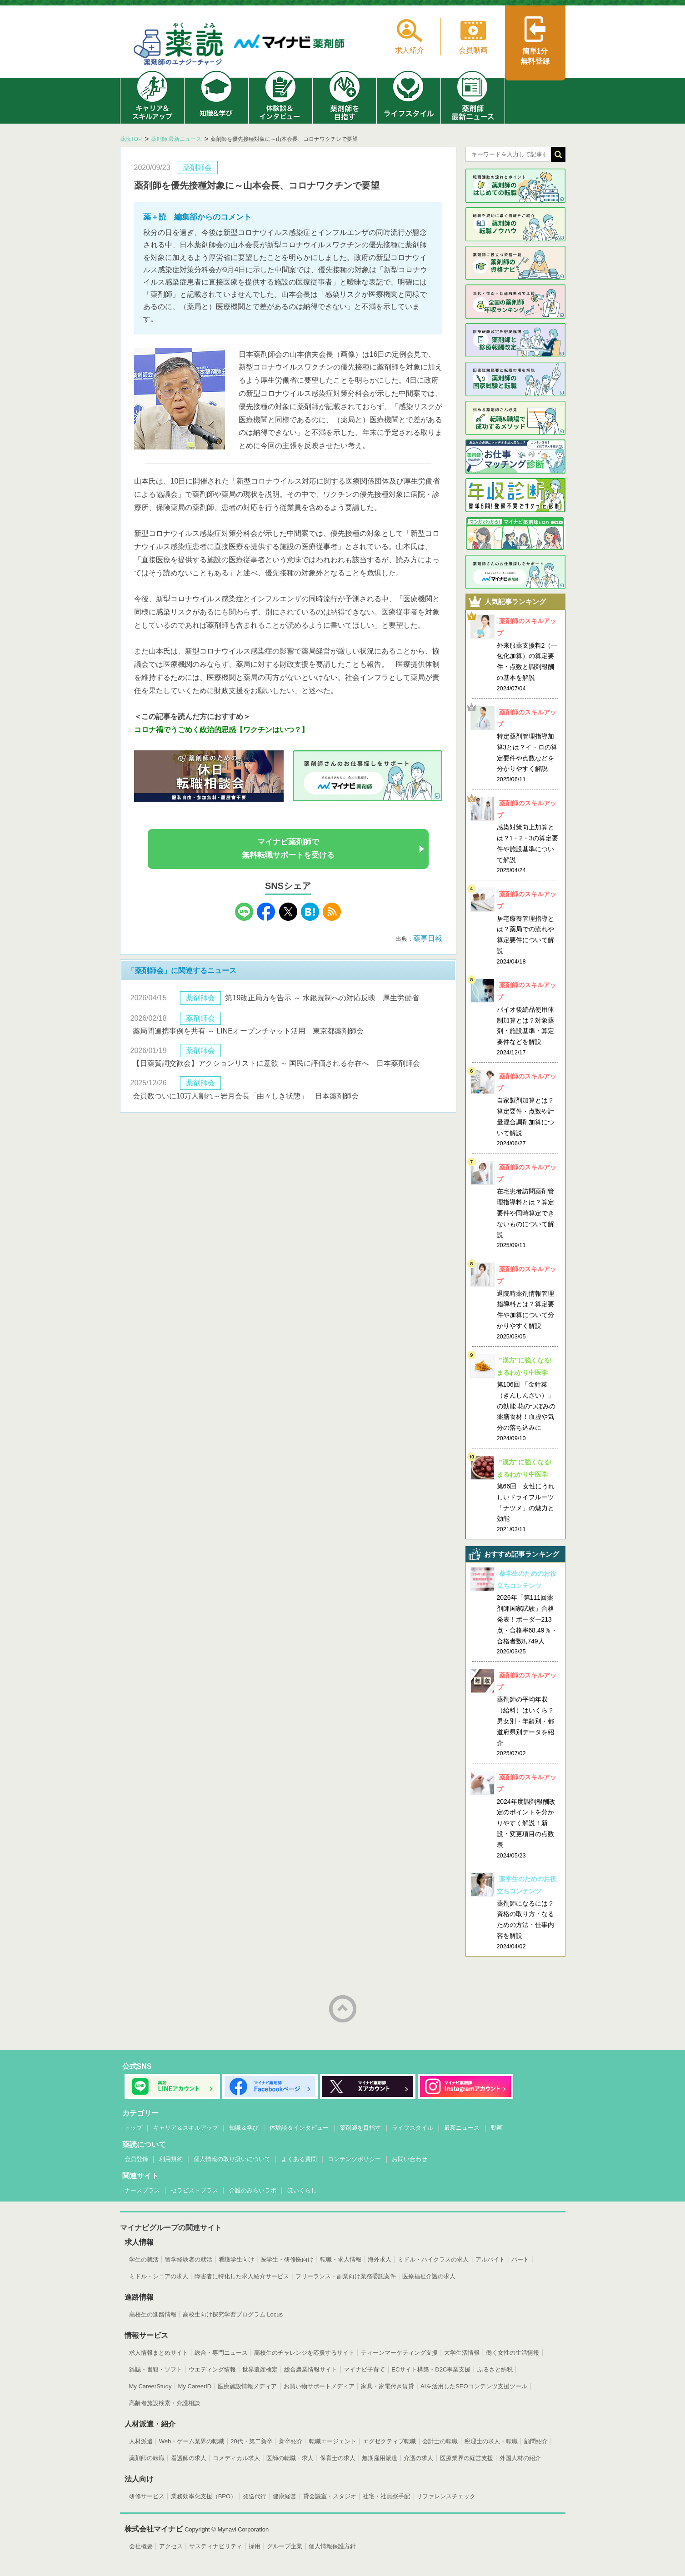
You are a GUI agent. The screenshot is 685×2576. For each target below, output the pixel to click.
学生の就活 (144, 2259)
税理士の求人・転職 (491, 2441)
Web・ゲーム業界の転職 (192, 2441)
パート (520, 2259)
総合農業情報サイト (310, 2369)
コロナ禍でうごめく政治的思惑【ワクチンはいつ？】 (221, 730)
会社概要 (141, 2546)
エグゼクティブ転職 (389, 2441)
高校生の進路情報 (152, 2314)
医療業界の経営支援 (466, 2458)
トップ (133, 2127)
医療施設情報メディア (247, 2386)
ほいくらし (302, 2190)
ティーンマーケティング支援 (399, 2352)
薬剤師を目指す (360, 2127)
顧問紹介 (536, 2441)
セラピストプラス (194, 2190)
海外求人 (379, 2259)
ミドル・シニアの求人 (158, 2276)
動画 (497, 2127)
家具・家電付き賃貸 (387, 2386)
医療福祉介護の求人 (428, 2276)
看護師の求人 (188, 2458)
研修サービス (147, 2496)
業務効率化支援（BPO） (203, 2496)
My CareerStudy (150, 2386)
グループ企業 (284, 2546)
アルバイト (490, 2259)
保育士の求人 (337, 2458)
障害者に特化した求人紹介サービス (242, 2276)
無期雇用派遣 (379, 2458)
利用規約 (171, 2159)
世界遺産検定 (260, 2369)
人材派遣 (141, 2441)
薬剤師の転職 (147, 2458)
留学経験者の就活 (188, 2259)
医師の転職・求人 (290, 2458)
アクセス (171, 2546)
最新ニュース (462, 2127)
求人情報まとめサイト (158, 2352)
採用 (254, 2546)
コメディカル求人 (236, 2458)
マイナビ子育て (364, 2369)
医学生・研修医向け (287, 2259)
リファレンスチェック (445, 2496)
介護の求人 (418, 2458)
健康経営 (284, 2496)
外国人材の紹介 (520, 2458)
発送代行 (254, 2496)
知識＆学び (244, 2127)
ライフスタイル (412, 2127)
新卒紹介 (291, 2441)
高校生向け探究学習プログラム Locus (233, 2314)
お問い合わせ (409, 2159)
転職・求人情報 (340, 2259)
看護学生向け (236, 2259)
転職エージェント (332, 2441)
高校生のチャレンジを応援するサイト (304, 2352)
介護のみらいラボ (252, 2190)
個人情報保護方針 (332, 2546)
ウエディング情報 (212, 2369)
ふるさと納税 (495, 2369)
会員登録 (136, 2159)
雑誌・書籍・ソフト (155, 2369)
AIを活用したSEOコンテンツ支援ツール (473, 2386)
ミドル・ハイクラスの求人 (433, 2259)
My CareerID (195, 2386)
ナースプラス (142, 2190)
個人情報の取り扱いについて (232, 2159)
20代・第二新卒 (251, 2441)
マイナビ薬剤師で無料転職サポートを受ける (288, 848)
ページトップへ (342, 2008)
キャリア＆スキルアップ (185, 2127)
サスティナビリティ (215, 2546)
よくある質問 (299, 2159)
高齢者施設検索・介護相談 (164, 2403)
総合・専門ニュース (221, 2352)
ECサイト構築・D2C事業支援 (430, 2369)
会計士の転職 (440, 2441)
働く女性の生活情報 (512, 2352)
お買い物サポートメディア (319, 2386)
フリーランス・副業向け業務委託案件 (345, 2276)
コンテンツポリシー (354, 2159)
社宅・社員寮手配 (386, 2496)
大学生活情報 (462, 2352)
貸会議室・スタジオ (329, 2496)
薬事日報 (427, 938)
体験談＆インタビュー (299, 2127)
